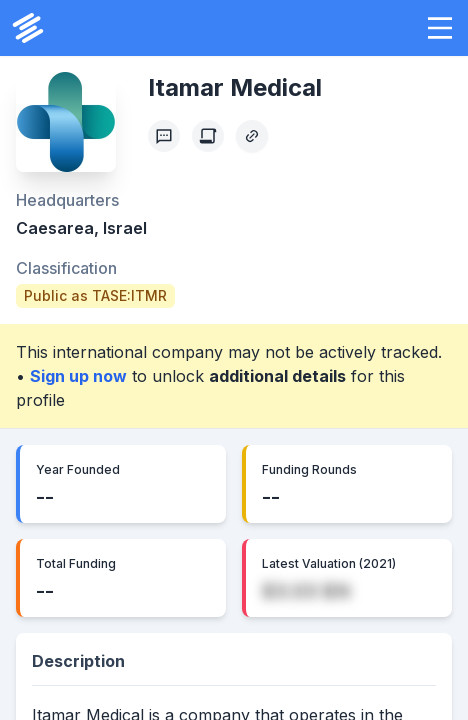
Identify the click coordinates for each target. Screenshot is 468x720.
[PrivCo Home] (28, 28)
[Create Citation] (208, 136)
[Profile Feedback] (164, 136)
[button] (440, 28)
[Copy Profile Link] (252, 136)
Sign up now (78, 376)
